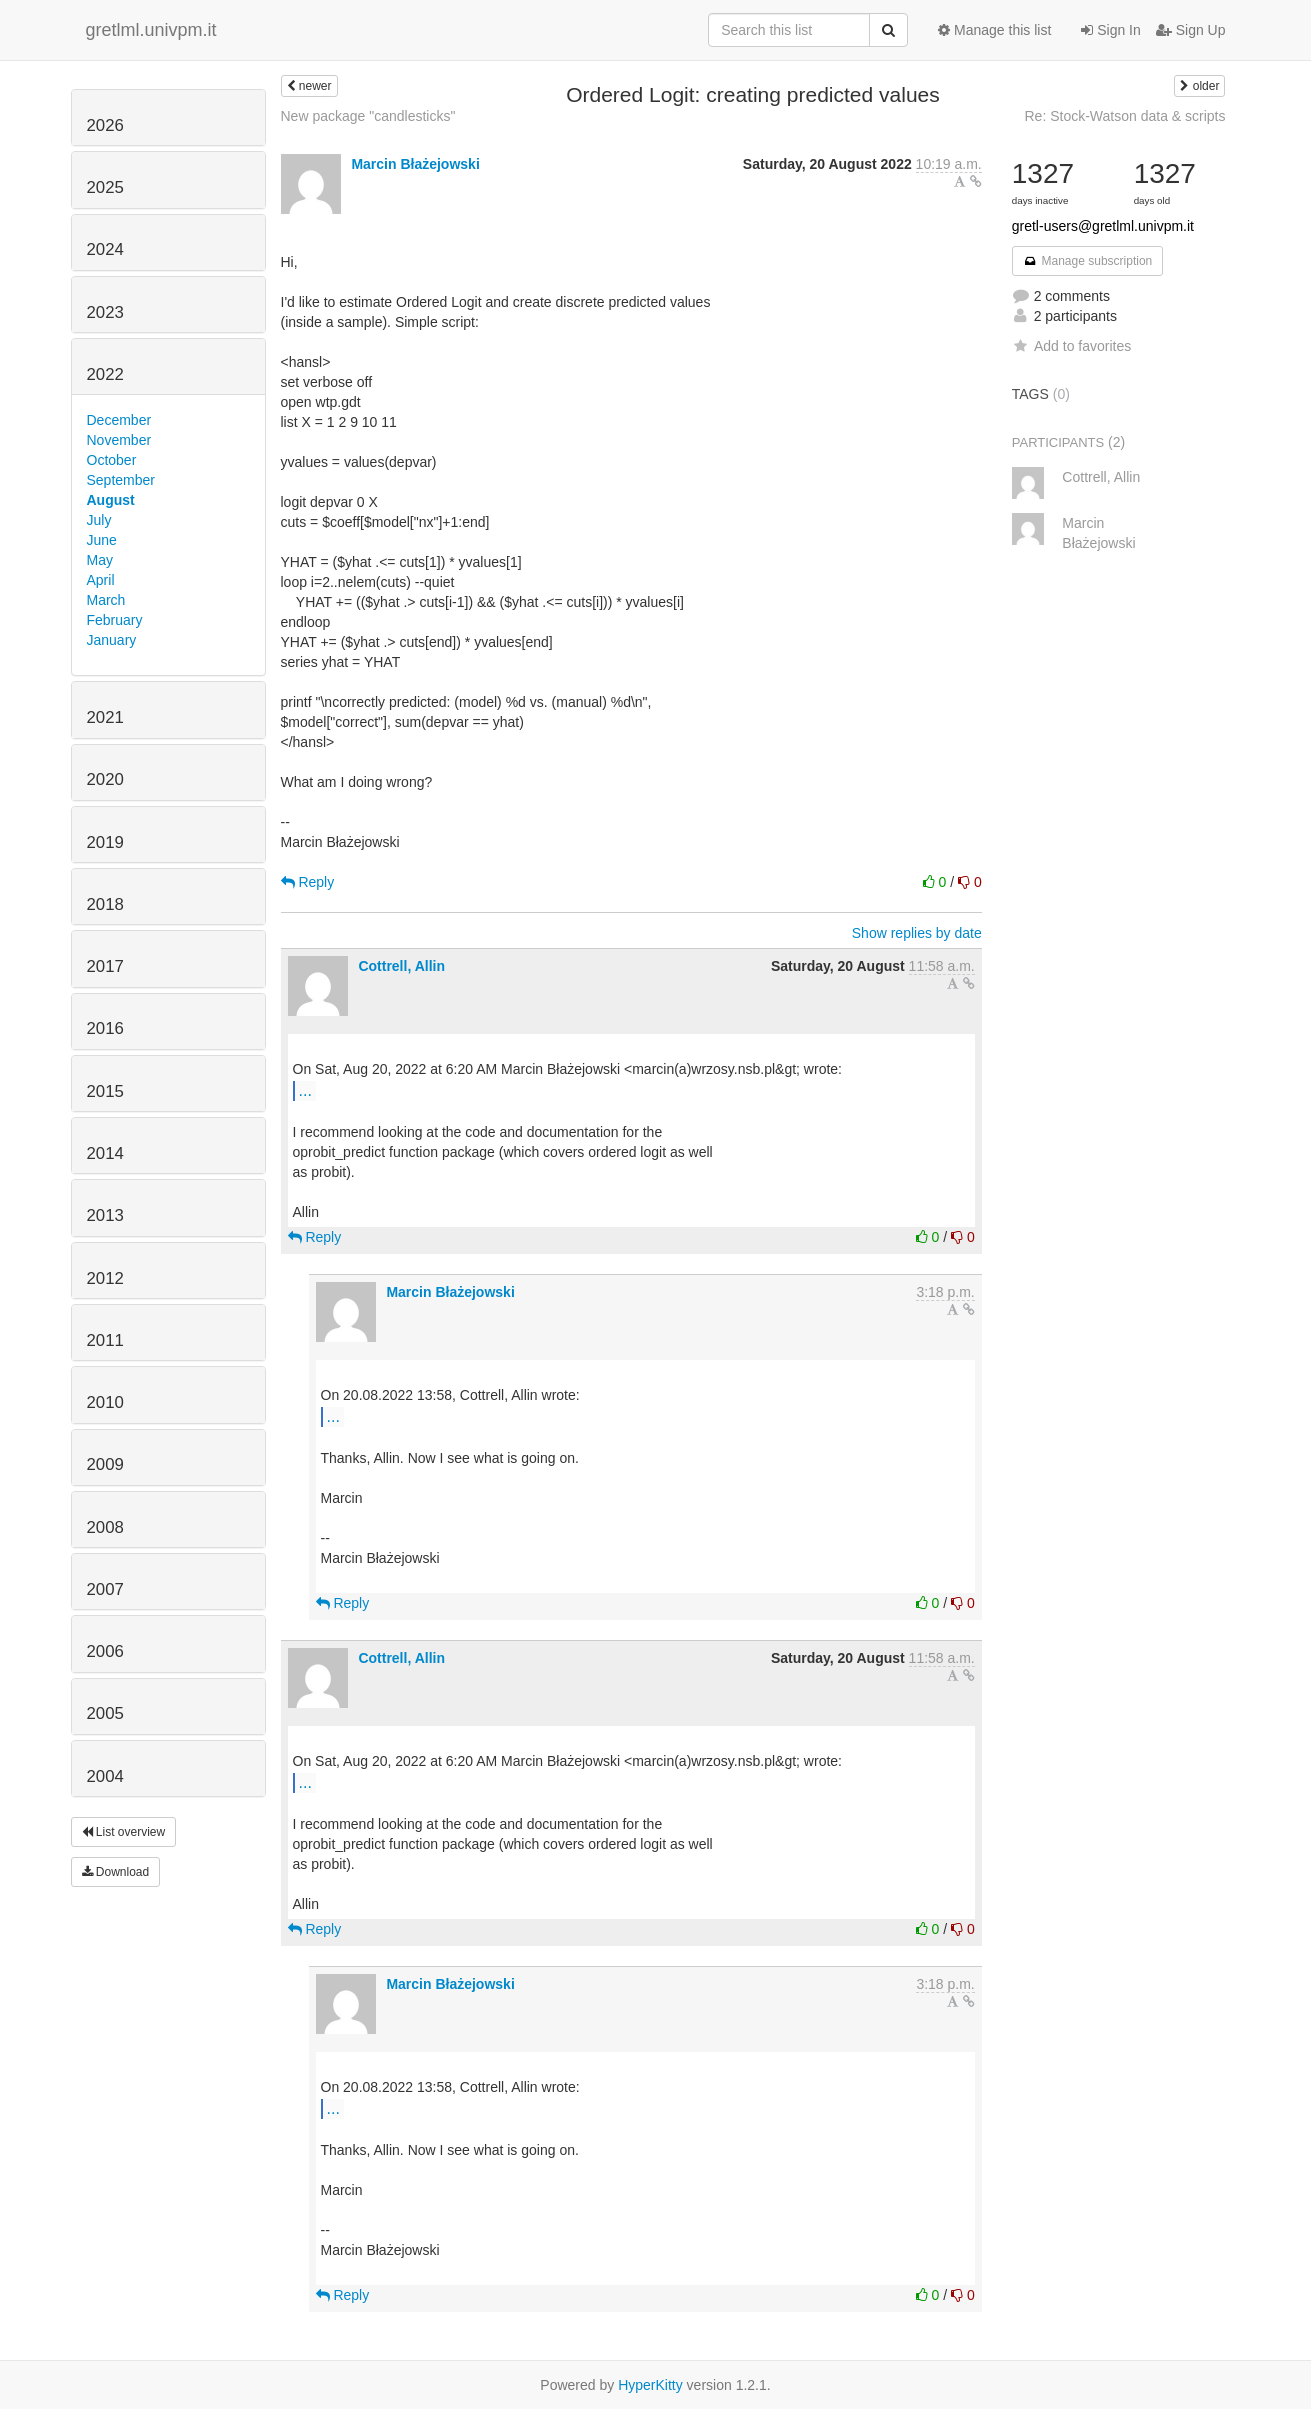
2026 (105, 125)
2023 (105, 312)
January (112, 640)
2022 (105, 374)
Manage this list (994, 30)
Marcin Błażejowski (415, 164)
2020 (105, 779)
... (305, 1090)
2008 (105, 1527)
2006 (105, 1651)
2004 (105, 1776)
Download (116, 1872)
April (101, 580)
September (121, 480)
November (119, 440)
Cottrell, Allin (401, 966)
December (119, 420)
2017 (105, 966)
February (115, 620)
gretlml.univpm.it (151, 30)
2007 (105, 1589)
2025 (105, 187)
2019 (105, 842)
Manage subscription (1088, 261)
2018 (105, 904)
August (111, 500)
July (99, 520)
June (102, 540)
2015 (105, 1091)
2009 (105, 1464)
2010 (105, 1402)
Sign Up (1191, 30)
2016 (105, 1028)
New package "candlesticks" (368, 116)
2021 (105, 717)
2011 (105, 1340)
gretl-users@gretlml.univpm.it (1103, 226)
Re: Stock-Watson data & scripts (1125, 116)
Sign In (1110, 30)
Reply (308, 882)
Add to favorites (1071, 346)
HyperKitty (650, 2385)
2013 (105, 1215)
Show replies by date (917, 933)
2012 (105, 1278)
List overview (124, 1832)
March (106, 600)
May (100, 560)
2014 (105, 1153)
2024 (105, 249)
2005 (105, 1713)
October (112, 460)
